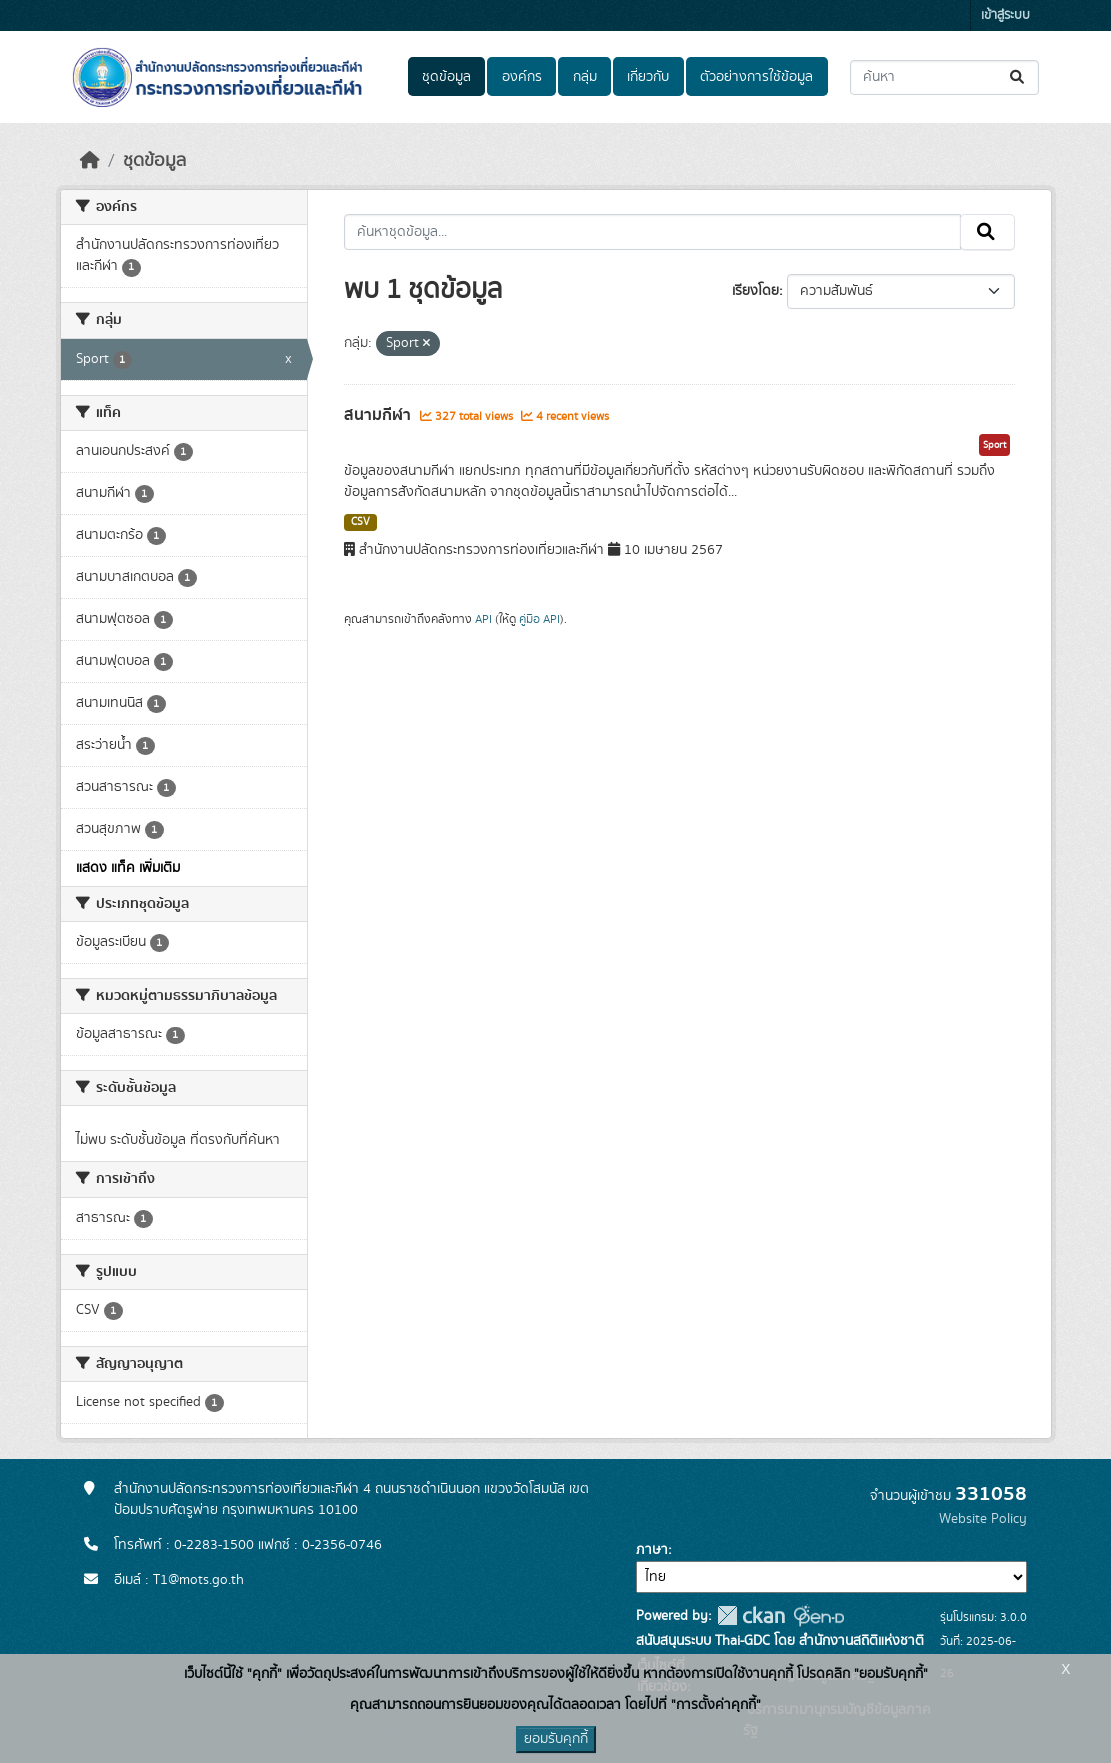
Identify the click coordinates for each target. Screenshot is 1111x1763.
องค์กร (522, 77)
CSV (360, 522)
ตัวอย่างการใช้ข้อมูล (756, 77)
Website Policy (983, 1519)
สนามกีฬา (379, 415)
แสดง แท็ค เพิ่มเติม (128, 868)
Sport (994, 445)
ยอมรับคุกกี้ (556, 1739)
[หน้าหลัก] (90, 161)
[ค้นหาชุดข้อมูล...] (944, 77)
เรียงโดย (755, 291)
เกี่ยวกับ (648, 77)
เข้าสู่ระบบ (1005, 15)
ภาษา (652, 1550)
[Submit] (1018, 77)
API (483, 619)
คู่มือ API (539, 619)
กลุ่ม (585, 77)
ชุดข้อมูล (446, 77)
